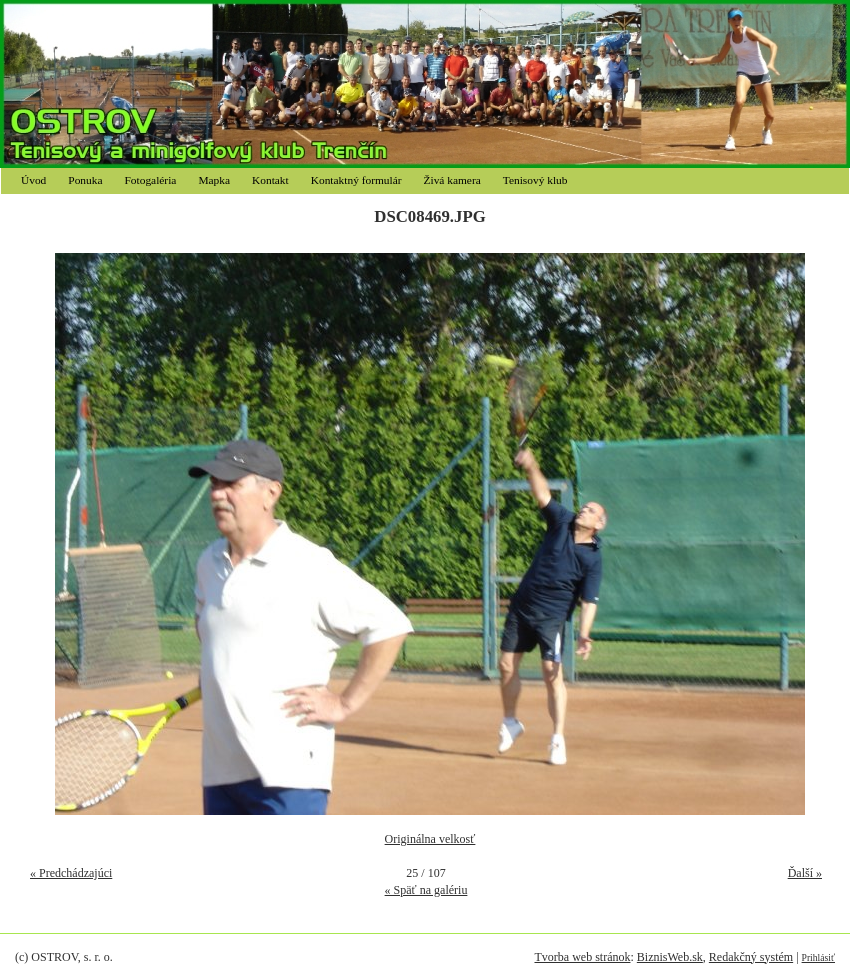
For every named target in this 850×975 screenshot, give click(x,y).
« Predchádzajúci (71, 873)
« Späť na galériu (426, 890)
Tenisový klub (535, 180)
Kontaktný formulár (356, 180)
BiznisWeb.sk (670, 957)
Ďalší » (805, 873)
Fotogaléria (151, 180)
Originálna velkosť (430, 839)
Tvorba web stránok (582, 957)
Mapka (214, 180)
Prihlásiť (818, 957)
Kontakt (270, 180)
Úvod (33, 180)
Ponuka (85, 180)
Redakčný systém (751, 957)
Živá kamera (452, 180)
